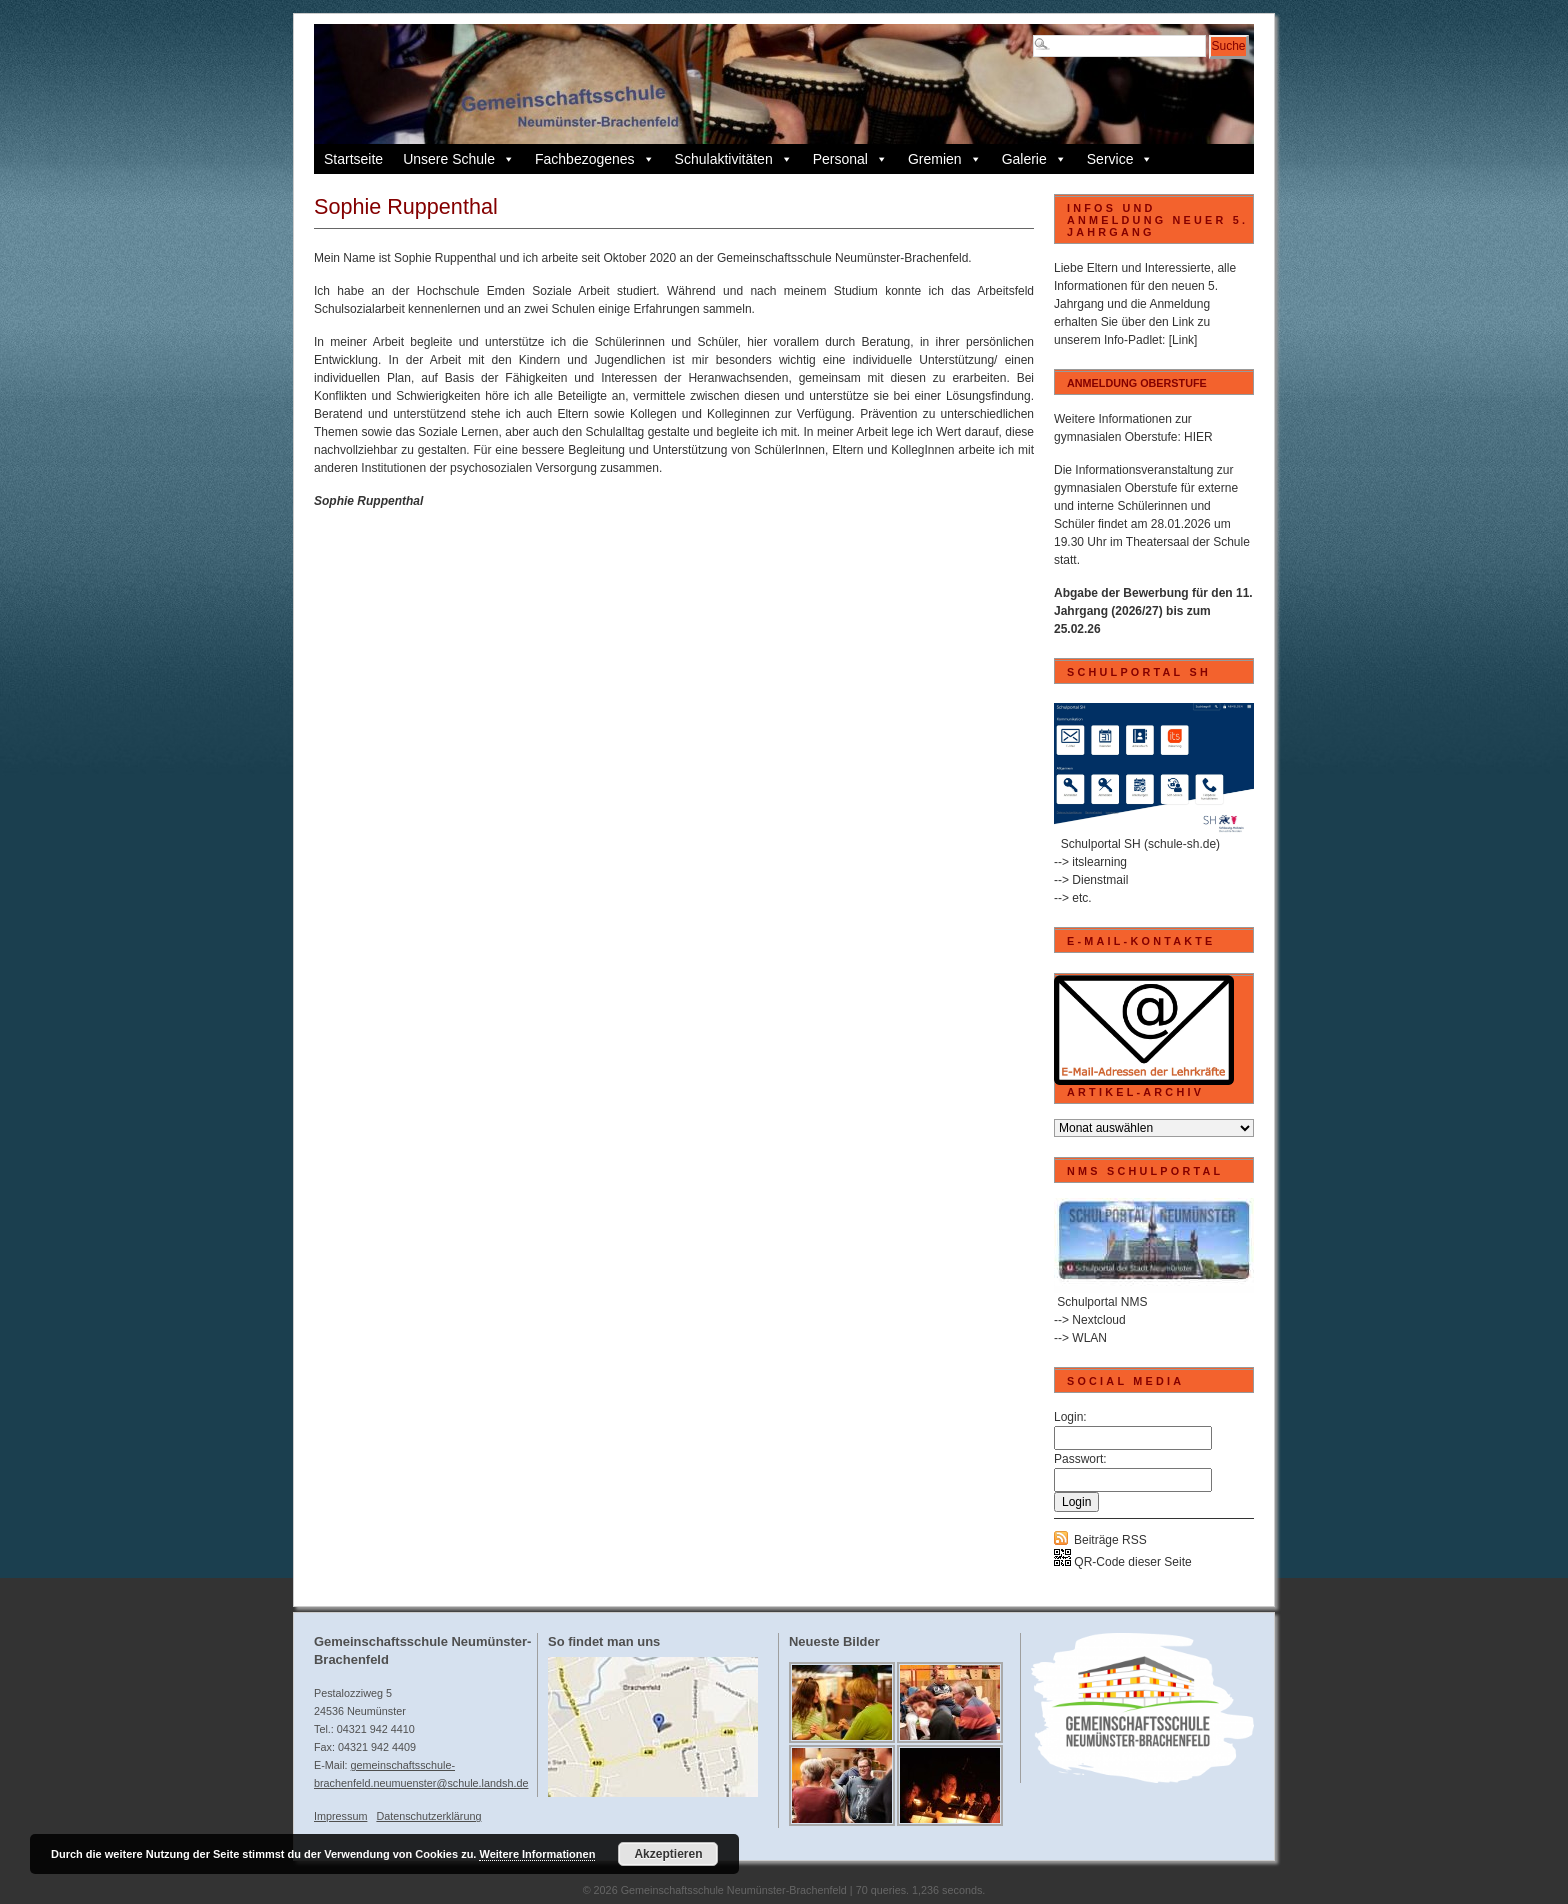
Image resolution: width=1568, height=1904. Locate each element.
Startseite (353, 159)
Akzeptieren (668, 1854)
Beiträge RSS (1110, 1540)
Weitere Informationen (537, 1854)
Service (1120, 159)
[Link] (1183, 340)
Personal (850, 159)
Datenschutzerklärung (428, 1816)
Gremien (945, 159)
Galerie (1034, 159)
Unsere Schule (459, 159)
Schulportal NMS (1102, 1302)
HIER (1198, 437)
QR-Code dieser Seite (1123, 1562)
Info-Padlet (1133, 340)
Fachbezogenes (595, 159)
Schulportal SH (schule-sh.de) (1140, 844)
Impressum (340, 1816)
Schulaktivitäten (734, 159)
